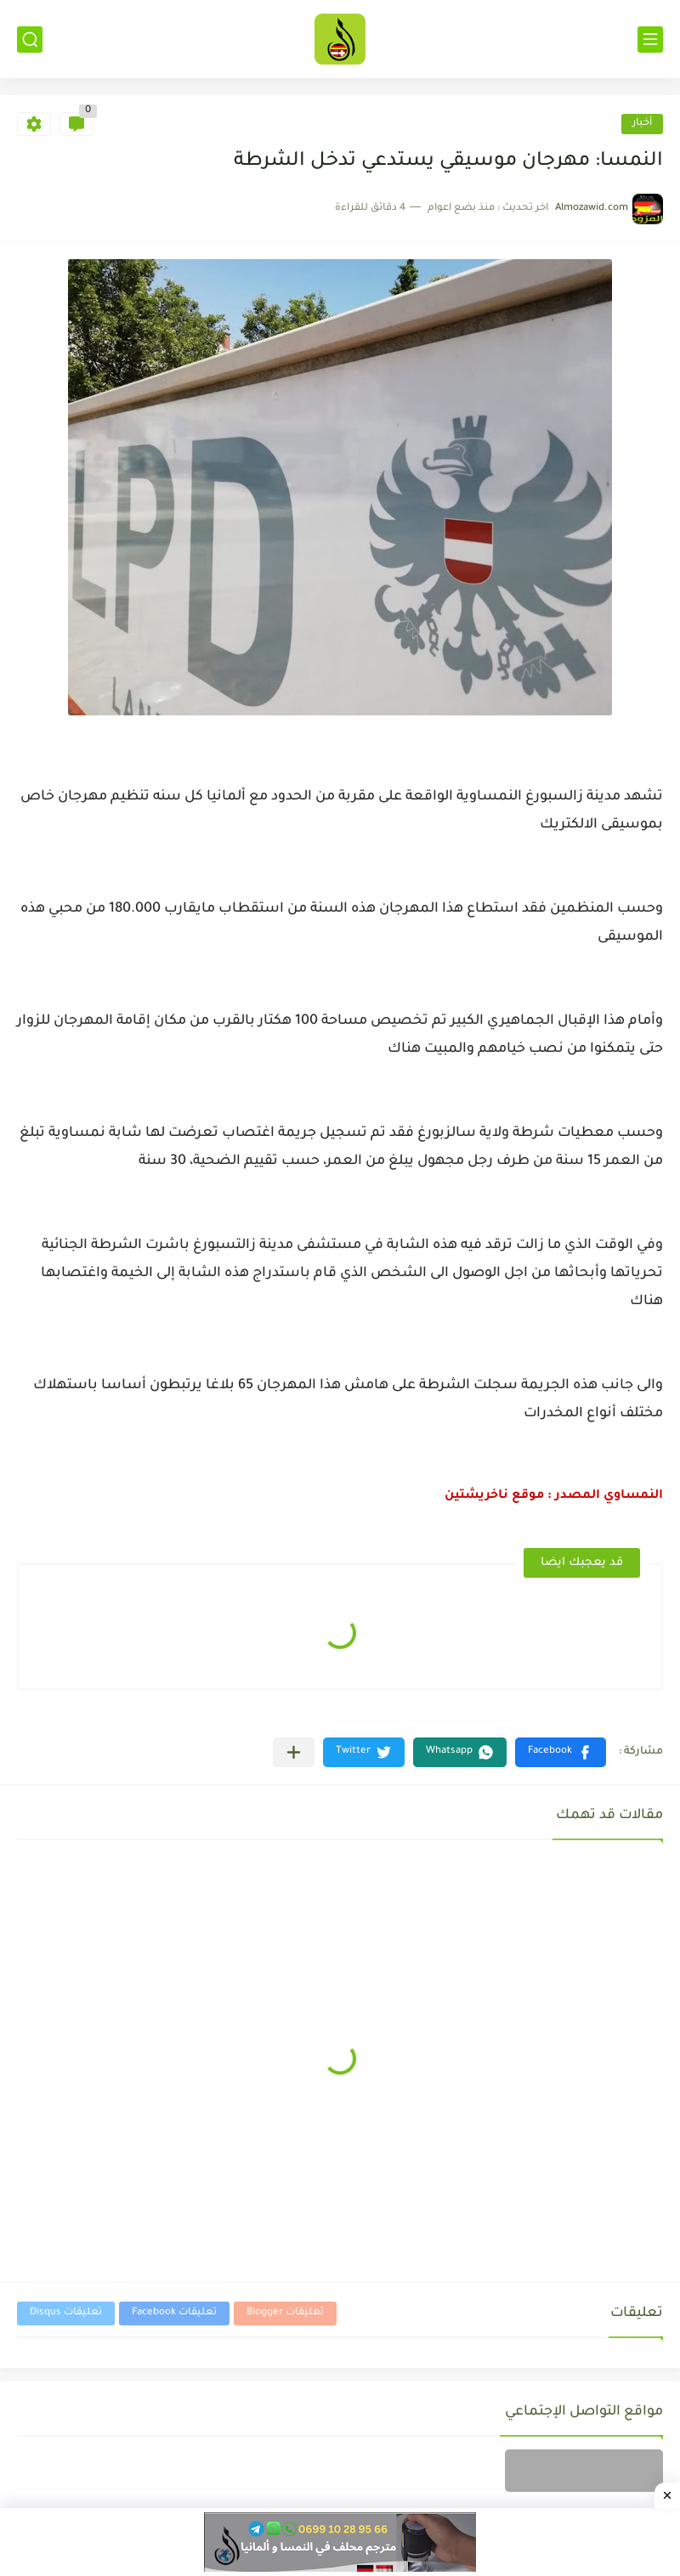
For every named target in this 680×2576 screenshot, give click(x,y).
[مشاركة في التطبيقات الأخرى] (293, 1752)
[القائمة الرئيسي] (650, 39)
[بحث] (29, 39)
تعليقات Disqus (66, 2313)
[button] (560, 1752)
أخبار (642, 123)
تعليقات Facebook (174, 2313)
